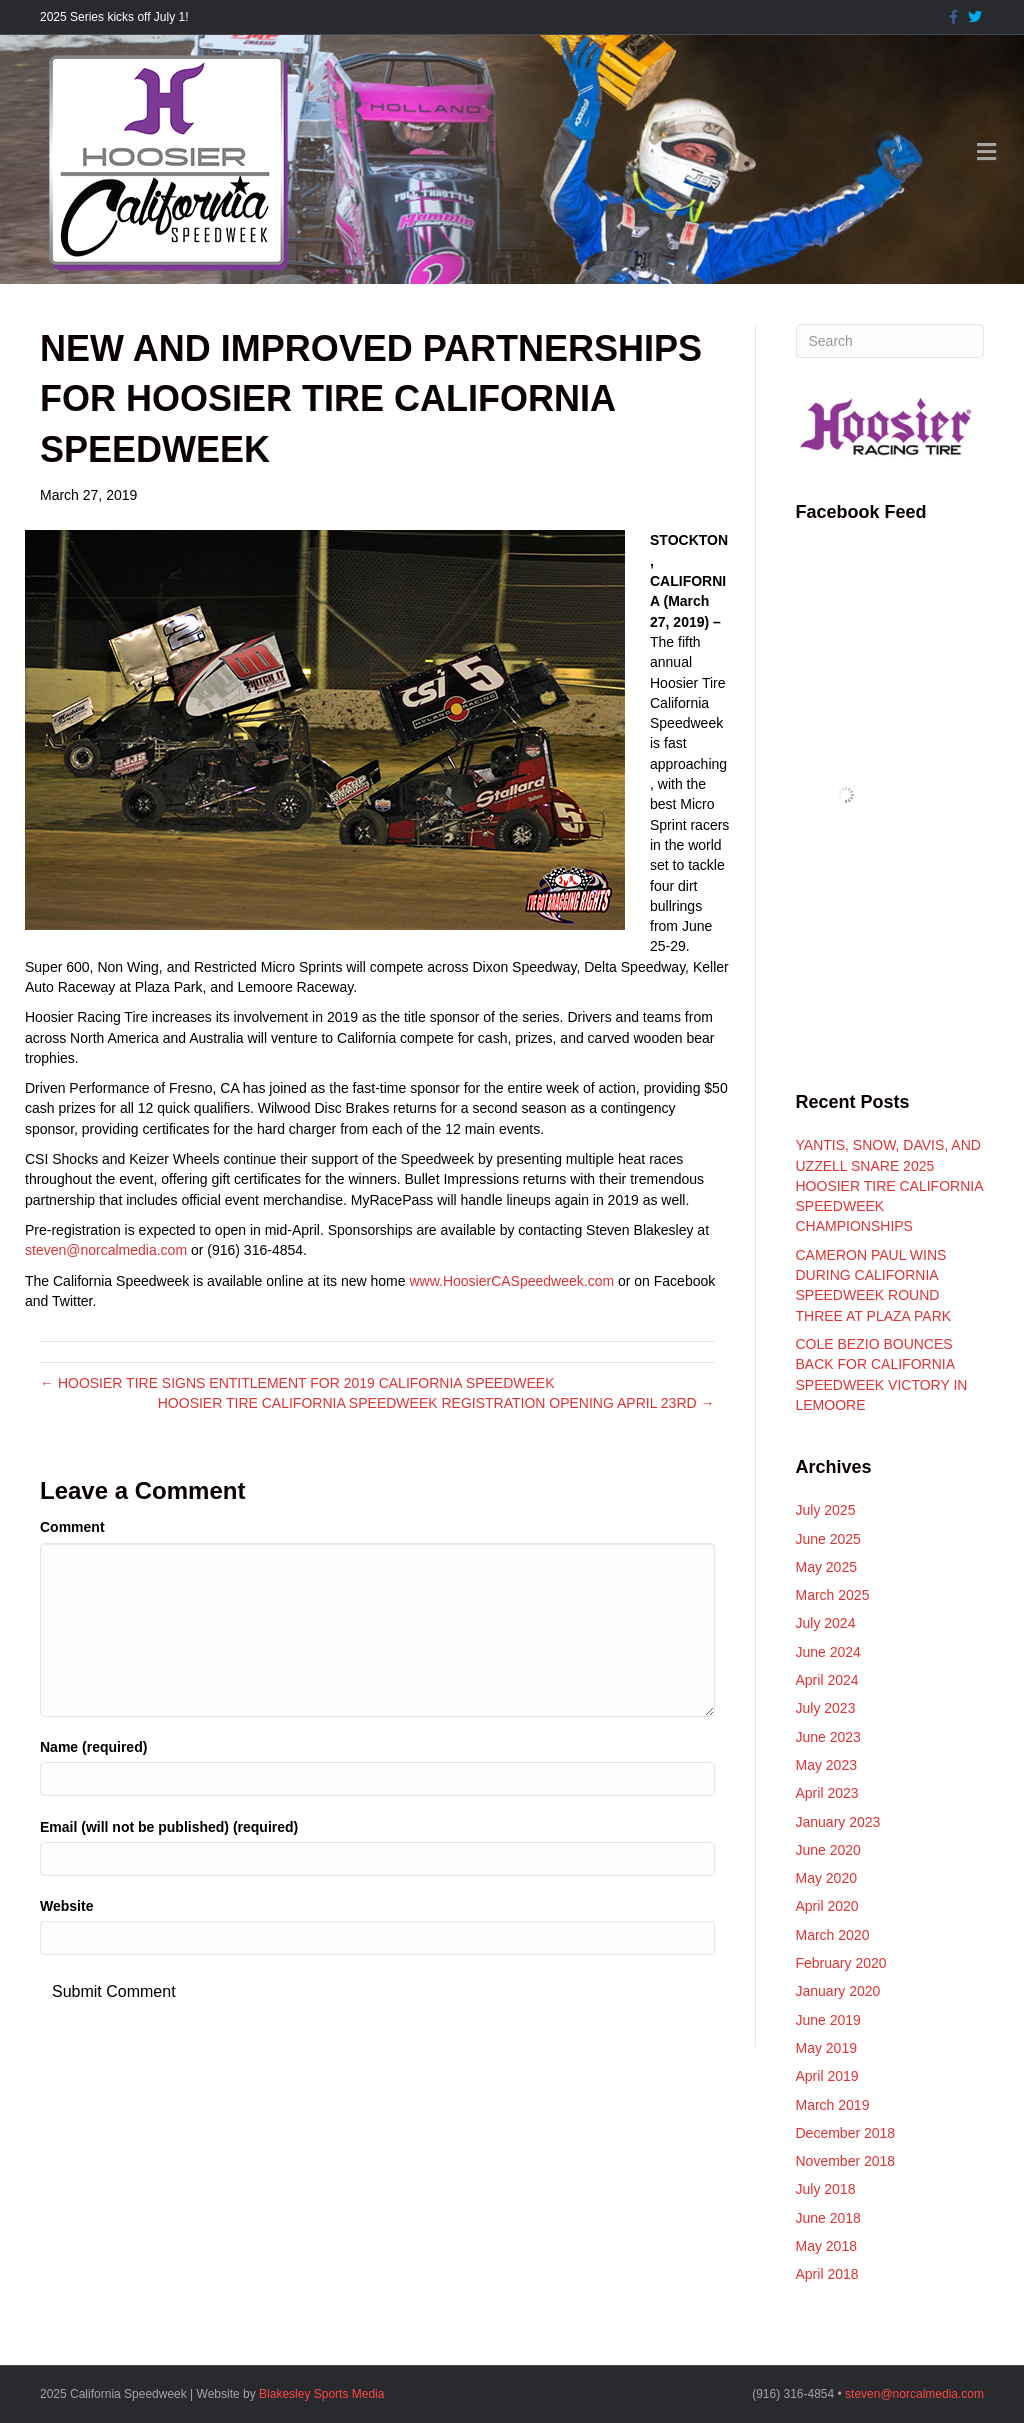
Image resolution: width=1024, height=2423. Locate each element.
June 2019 (828, 2020)
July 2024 (826, 1623)
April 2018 (827, 2274)
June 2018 (828, 2218)
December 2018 (846, 2133)
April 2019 (827, 2076)
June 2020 (828, 1850)
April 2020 (827, 1906)
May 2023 (826, 1765)
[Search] (890, 341)
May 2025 (826, 1567)
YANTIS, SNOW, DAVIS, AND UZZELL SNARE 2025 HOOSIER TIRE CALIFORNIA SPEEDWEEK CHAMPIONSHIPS (889, 1185)
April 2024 (827, 1680)
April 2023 (827, 1793)
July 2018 (826, 2189)
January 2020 (838, 1991)
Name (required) (93, 1747)
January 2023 (838, 1822)
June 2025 (828, 1539)
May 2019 (826, 2048)
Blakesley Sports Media (321, 2394)
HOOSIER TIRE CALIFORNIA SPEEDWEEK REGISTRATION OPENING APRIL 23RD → (436, 1403)
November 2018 (846, 2161)
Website (66, 1906)
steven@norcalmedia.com (106, 1250)
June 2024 (828, 1652)
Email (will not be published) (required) (169, 1827)
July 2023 (826, 1708)
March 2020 (833, 1935)
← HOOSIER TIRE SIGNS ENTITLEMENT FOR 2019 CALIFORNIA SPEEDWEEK (297, 1383)
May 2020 (826, 1878)
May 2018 (826, 2246)
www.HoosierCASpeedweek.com (511, 1281)
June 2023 (828, 1737)
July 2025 (826, 1510)
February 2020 (841, 1963)
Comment (72, 1527)
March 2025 (833, 1595)
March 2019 (833, 2105)
